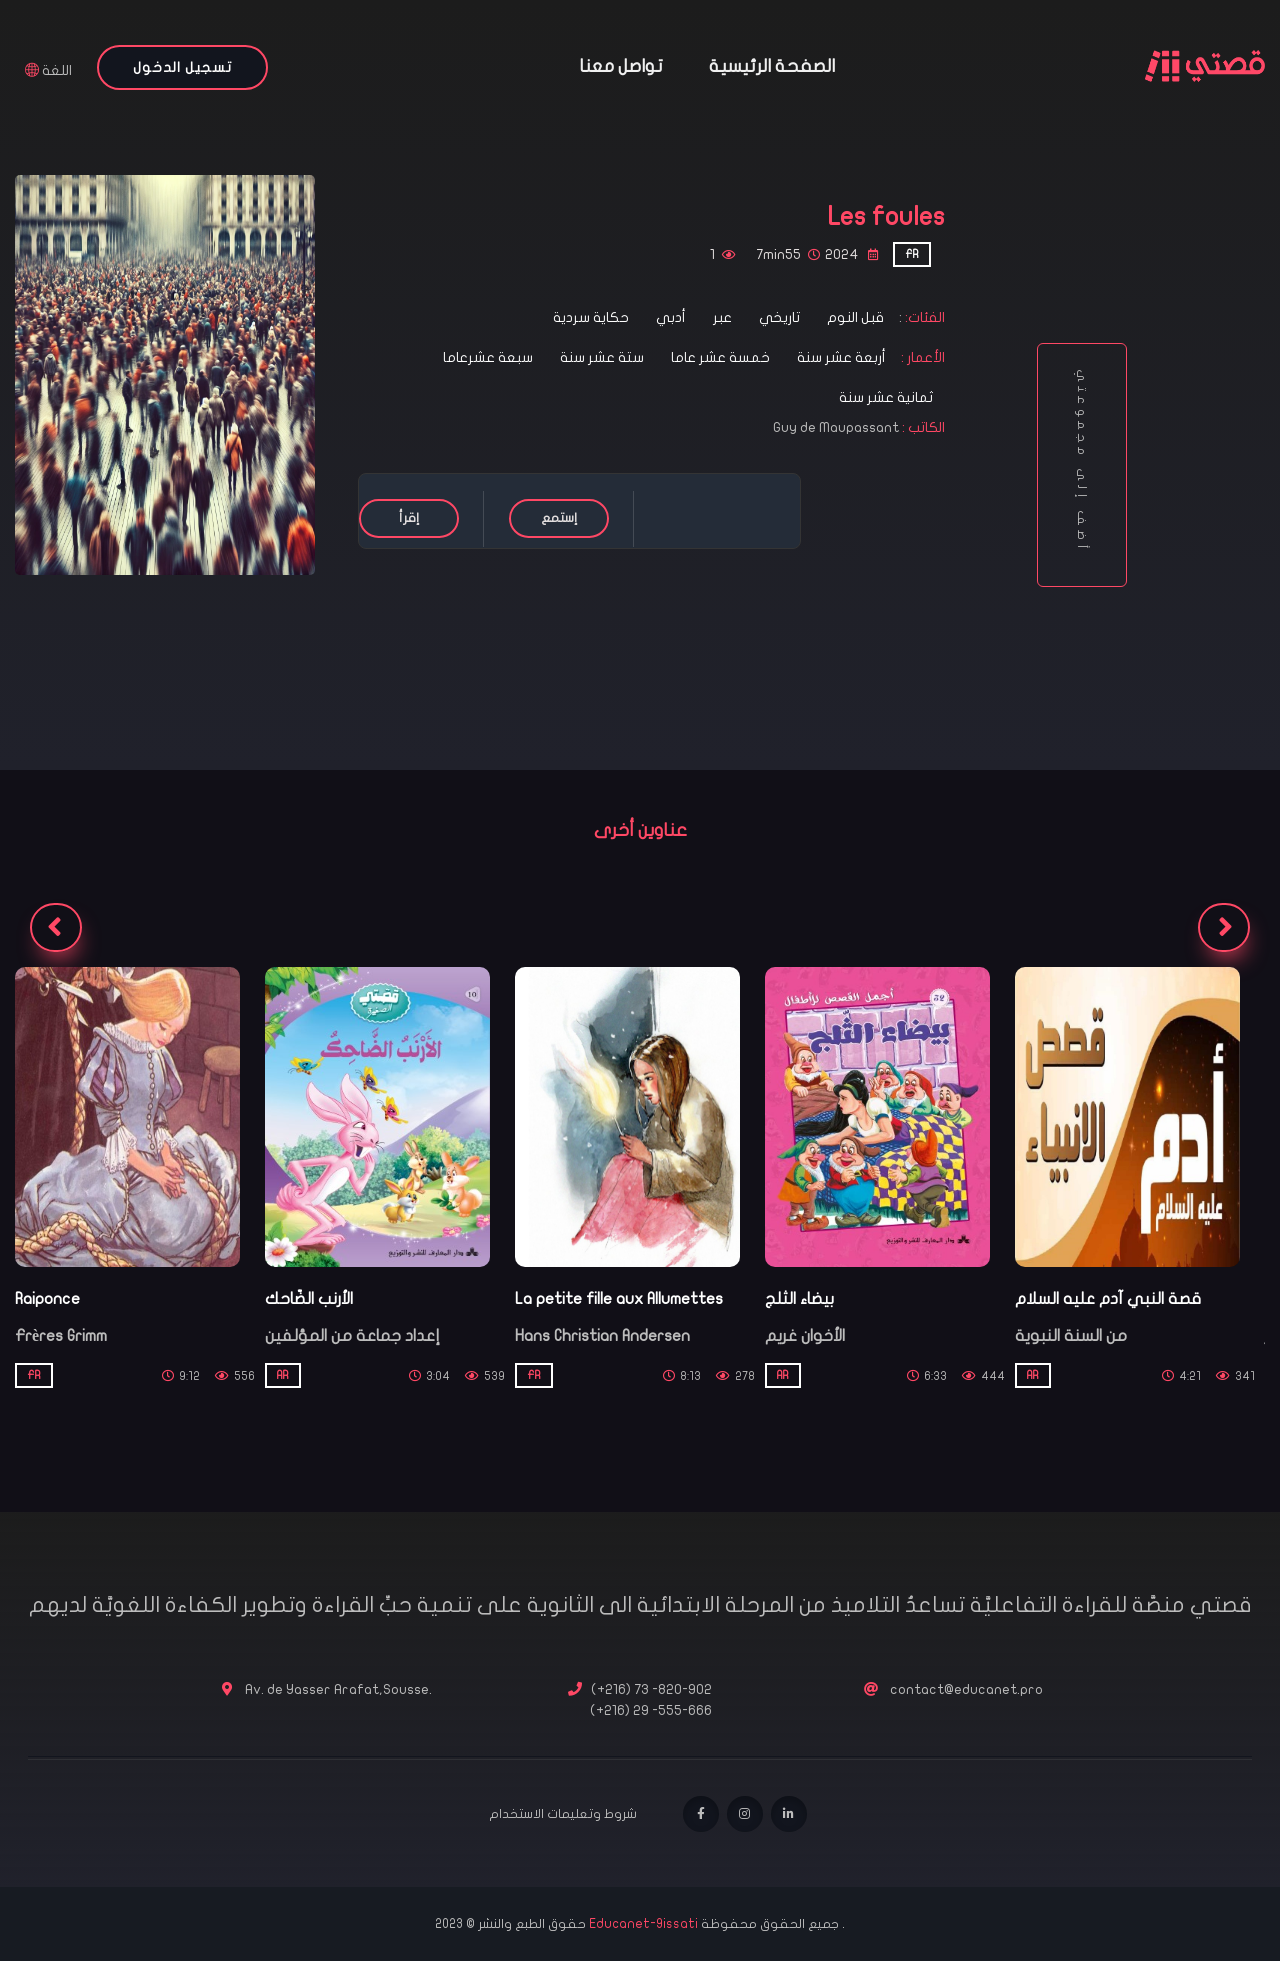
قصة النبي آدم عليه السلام (1108, 1299)
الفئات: (923, 317)
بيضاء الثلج (799, 1299)
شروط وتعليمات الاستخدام (563, 1814)
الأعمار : (921, 357)
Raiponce (47, 1299)
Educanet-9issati (645, 1924)
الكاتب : (923, 427)
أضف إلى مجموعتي (1082, 465)
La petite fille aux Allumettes (619, 1299)
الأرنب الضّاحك (309, 1299)
